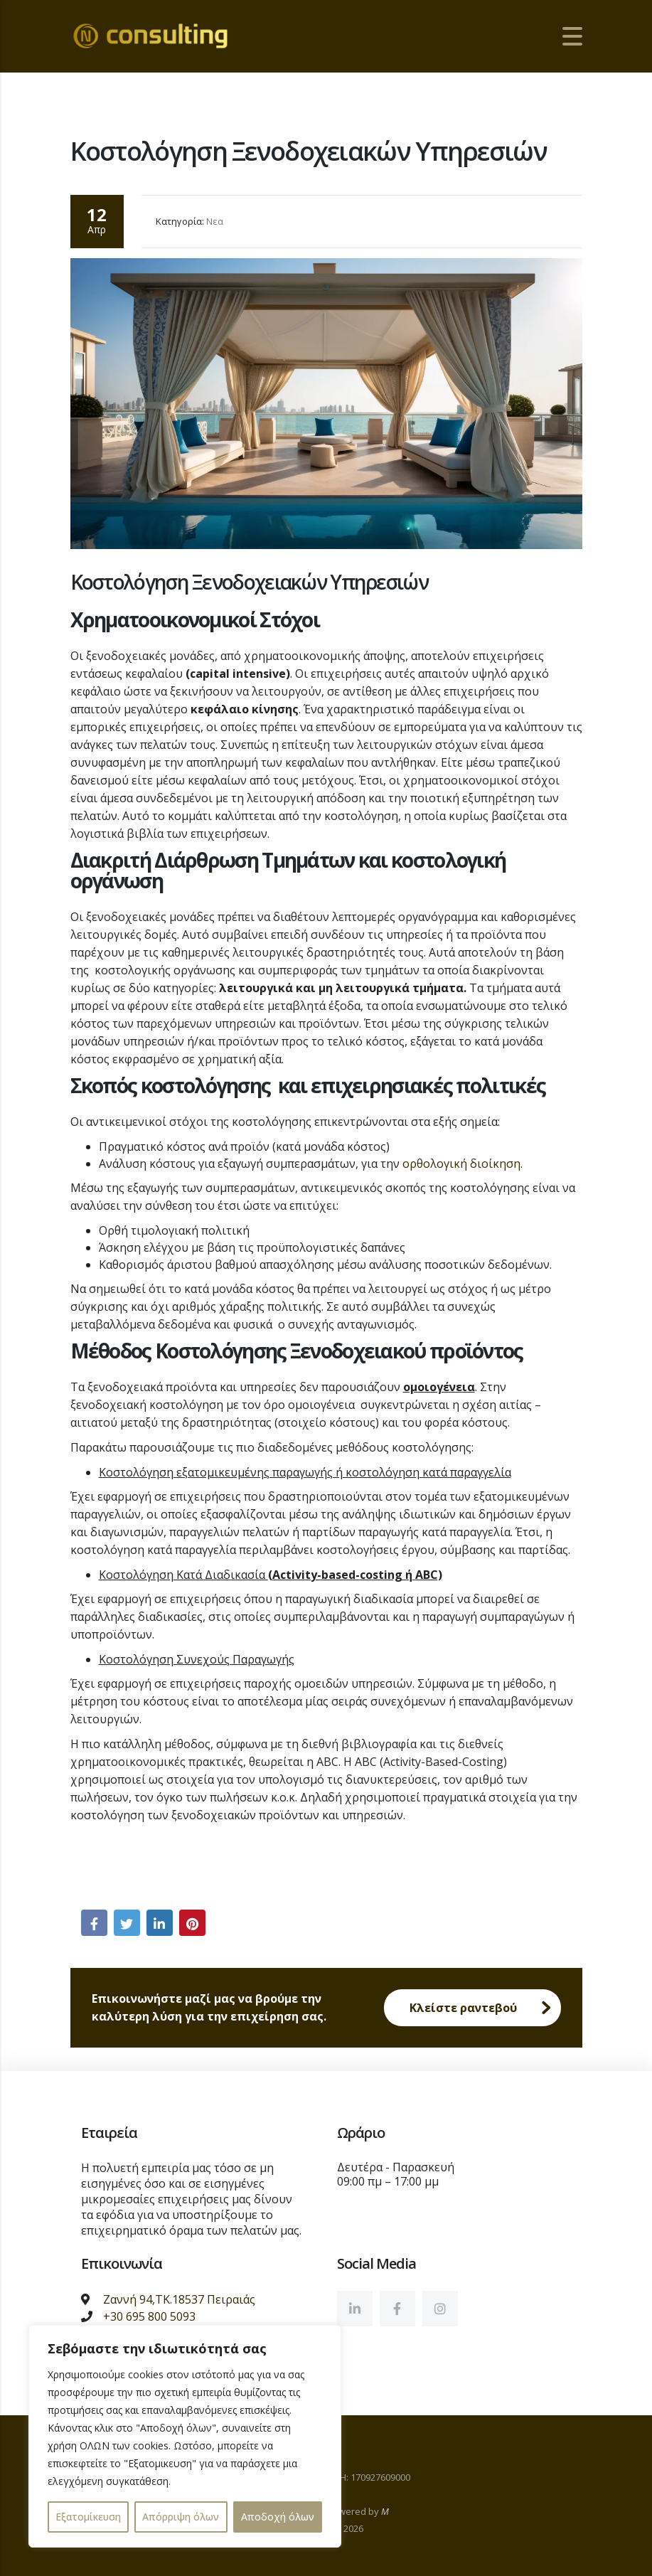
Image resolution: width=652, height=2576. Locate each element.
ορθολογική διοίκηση (461, 1165)
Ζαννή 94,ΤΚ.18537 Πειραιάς (179, 2299)
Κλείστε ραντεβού (485, 2009)
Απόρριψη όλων (180, 2516)
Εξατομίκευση (88, 2516)
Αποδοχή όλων (277, 2516)
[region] (184, 2436)
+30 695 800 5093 (149, 2316)
